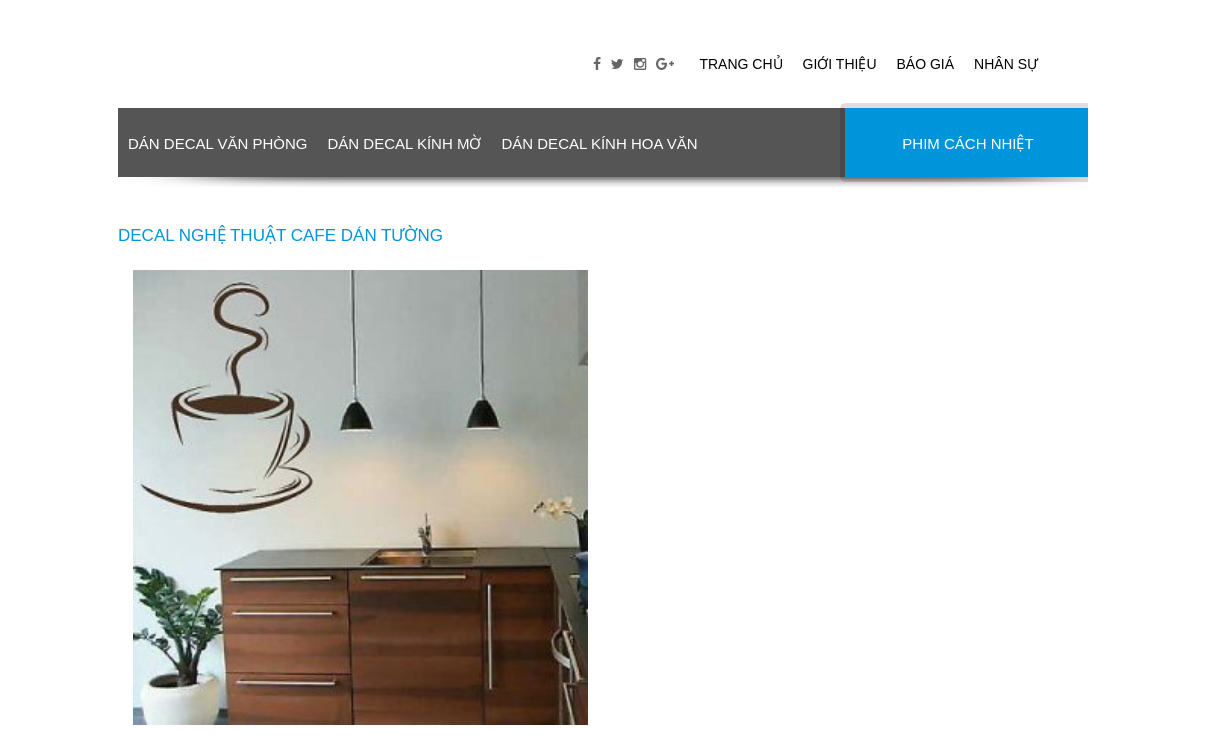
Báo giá (926, 64)
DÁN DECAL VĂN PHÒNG (217, 143)
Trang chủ (740, 64)
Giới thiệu (840, 64)
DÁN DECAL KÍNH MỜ (404, 143)
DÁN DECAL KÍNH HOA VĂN (599, 143)
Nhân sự (1006, 64)
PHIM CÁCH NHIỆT (967, 143)
